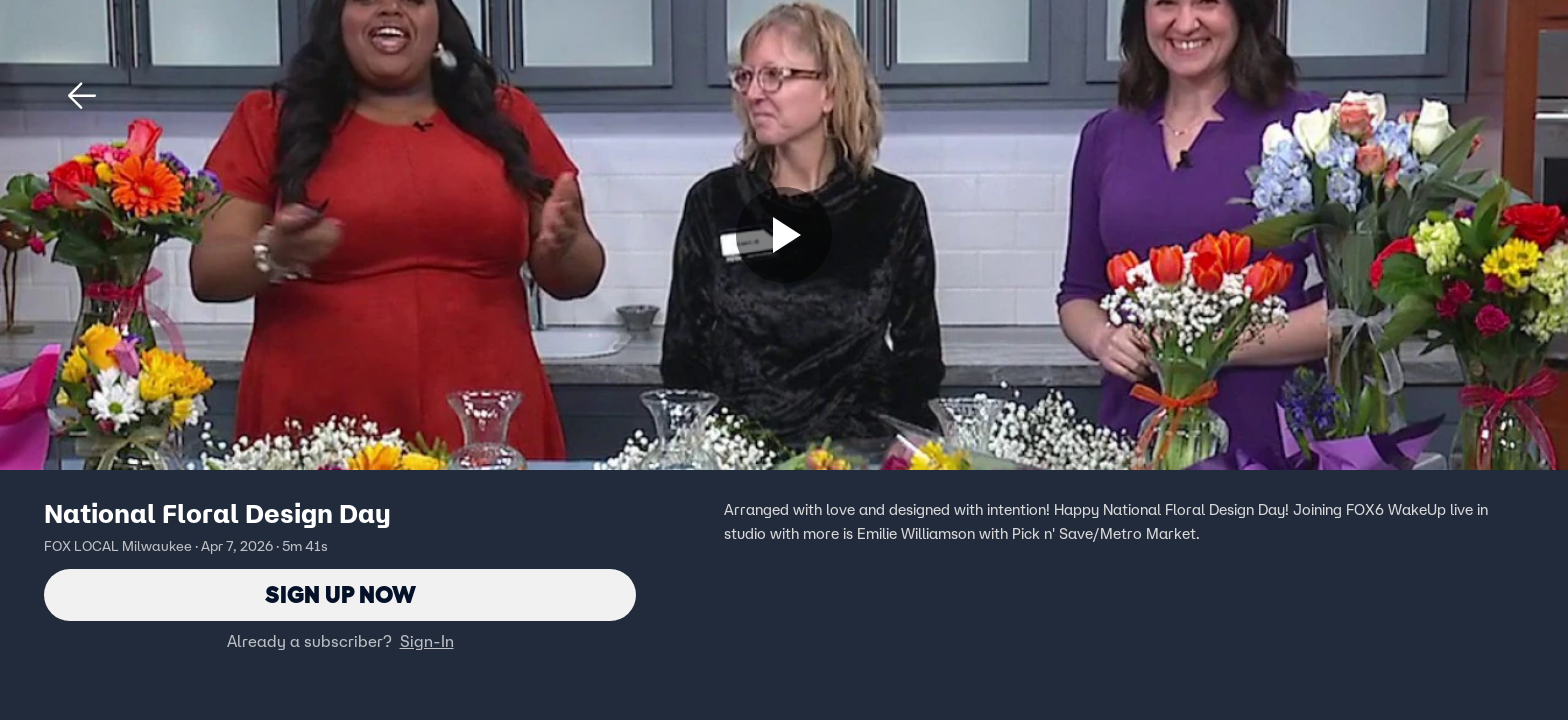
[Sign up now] (784, 235)
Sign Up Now (340, 594)
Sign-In (427, 641)
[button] (82, 96)
